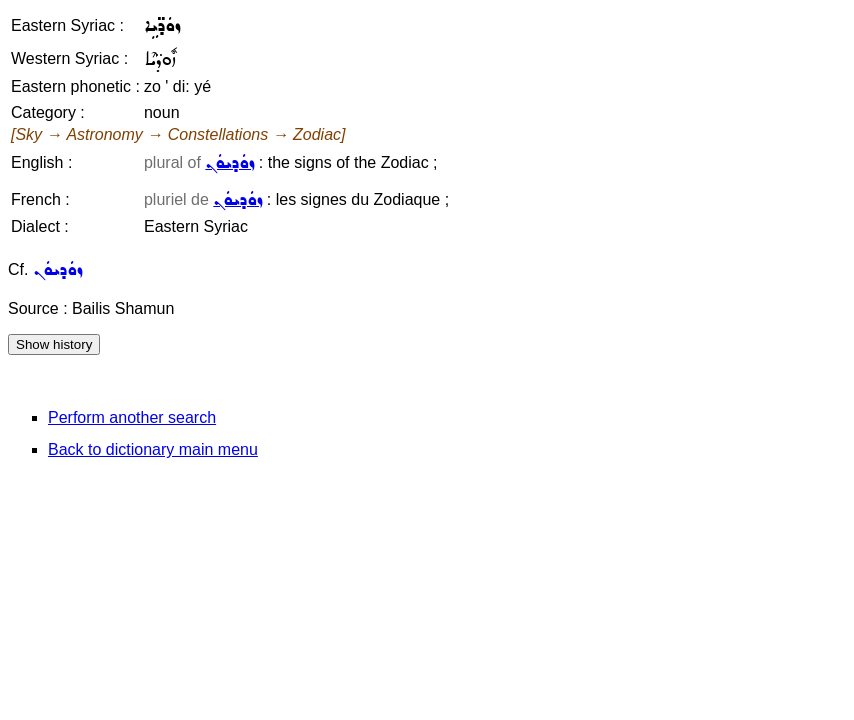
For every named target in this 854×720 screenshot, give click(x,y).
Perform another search (132, 417)
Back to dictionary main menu (153, 449)
